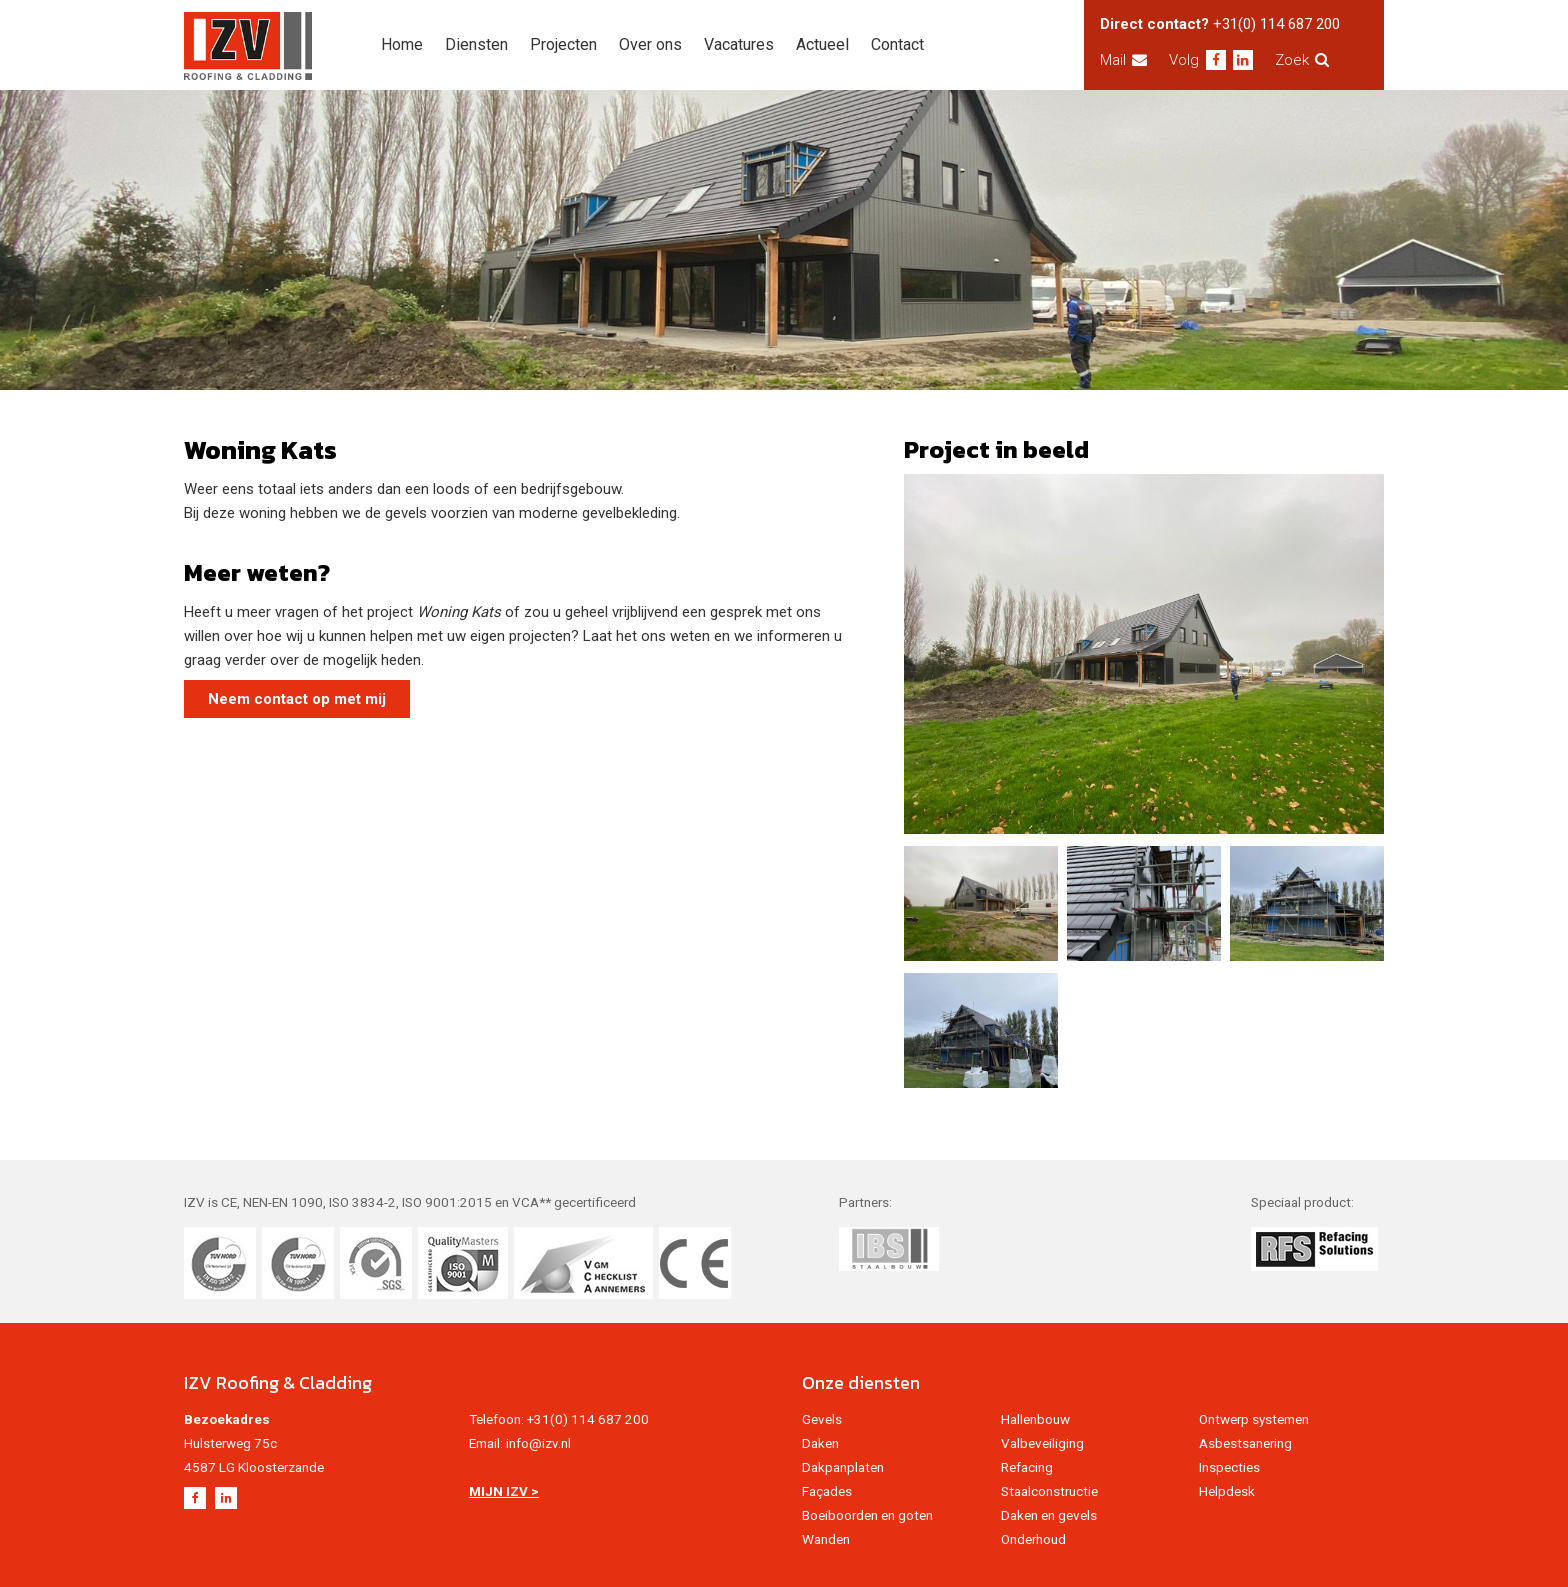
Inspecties (1229, 1467)
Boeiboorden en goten (867, 1515)
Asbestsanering (1245, 1443)
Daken (820, 1443)
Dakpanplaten (843, 1467)
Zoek (1302, 60)
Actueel (822, 44)
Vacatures (739, 44)
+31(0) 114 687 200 (1276, 24)
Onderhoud (1033, 1539)
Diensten (476, 44)
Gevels (822, 1419)
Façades (827, 1491)
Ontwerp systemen (1254, 1419)
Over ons (650, 44)
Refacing (1027, 1467)
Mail (1123, 60)
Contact (897, 44)
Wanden (826, 1539)
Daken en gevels (1049, 1515)
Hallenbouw (1035, 1419)
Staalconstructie (1049, 1491)
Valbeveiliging (1042, 1443)
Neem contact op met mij (297, 699)
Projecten (563, 44)
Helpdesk (1227, 1491)
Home (402, 44)
